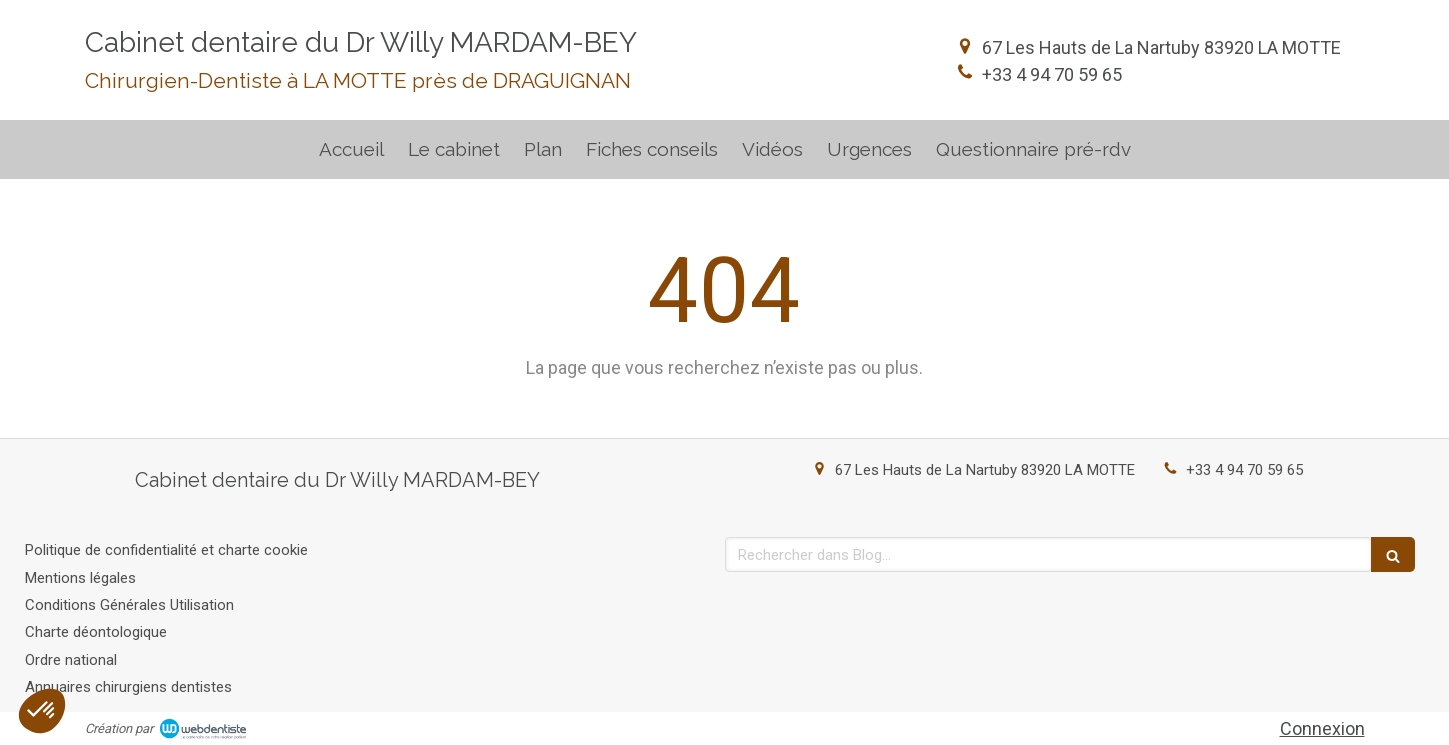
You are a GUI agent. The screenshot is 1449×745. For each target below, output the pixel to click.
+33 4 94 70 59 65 (1052, 74)
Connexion (1322, 728)
